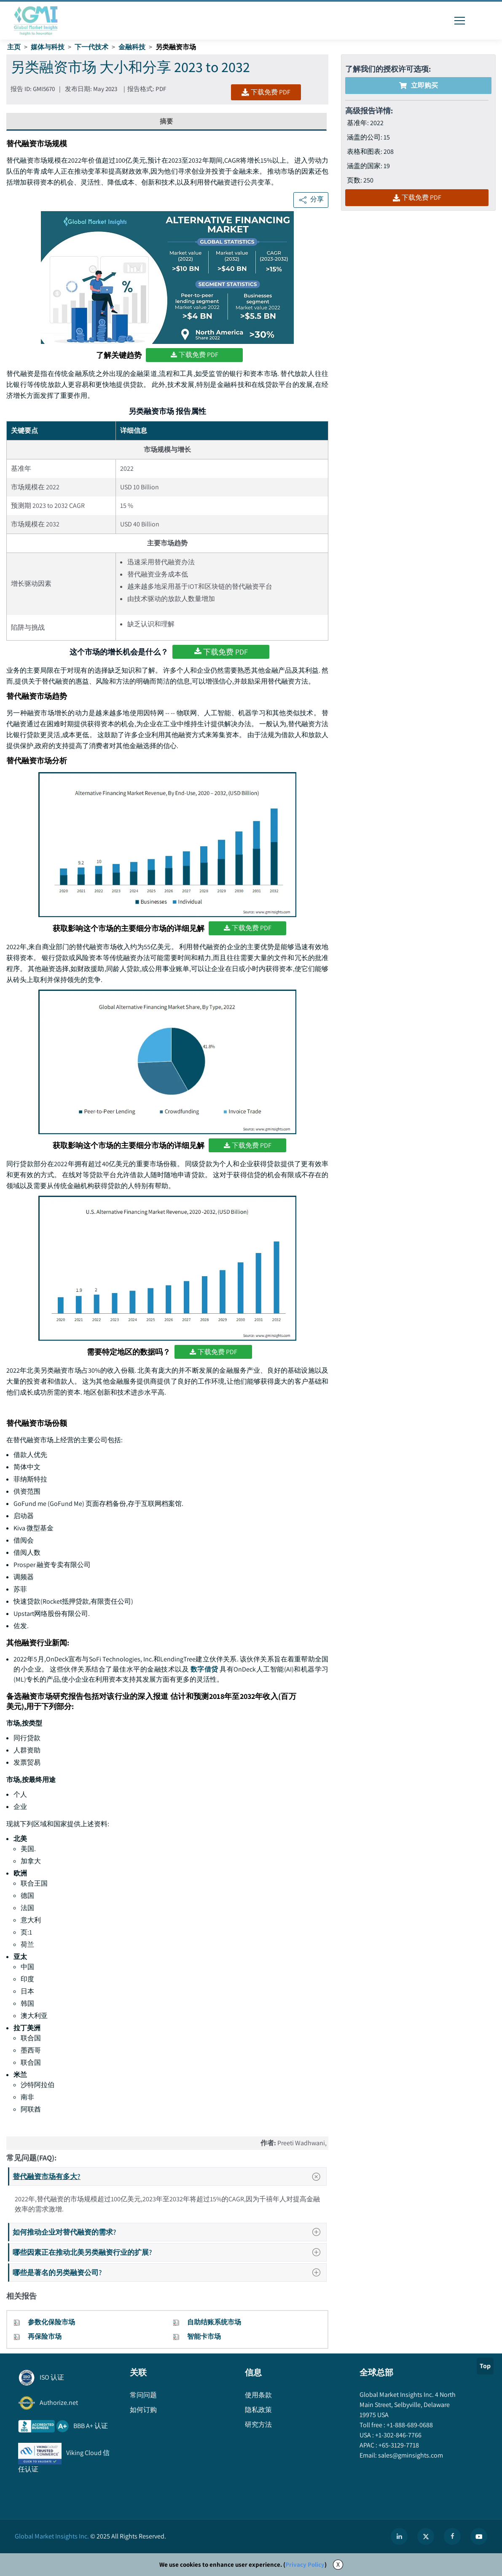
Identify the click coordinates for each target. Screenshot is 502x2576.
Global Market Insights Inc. (52, 2536)
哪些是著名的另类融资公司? (169, 2272)
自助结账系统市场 (214, 2322)
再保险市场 (45, 2336)
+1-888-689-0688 (409, 2424)
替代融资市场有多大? (169, 2176)
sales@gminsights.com (410, 2455)
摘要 (166, 121)
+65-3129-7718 (398, 2445)
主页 (14, 47)
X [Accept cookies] (338, 2564)
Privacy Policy (305, 2564)
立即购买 (418, 85)
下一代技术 (91, 47)
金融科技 (131, 47)
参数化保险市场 (51, 2322)
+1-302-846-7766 (397, 2435)
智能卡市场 (204, 2336)
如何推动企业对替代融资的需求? (169, 2232)
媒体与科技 (47, 47)
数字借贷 (204, 1669)
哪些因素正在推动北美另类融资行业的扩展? (169, 2252)
